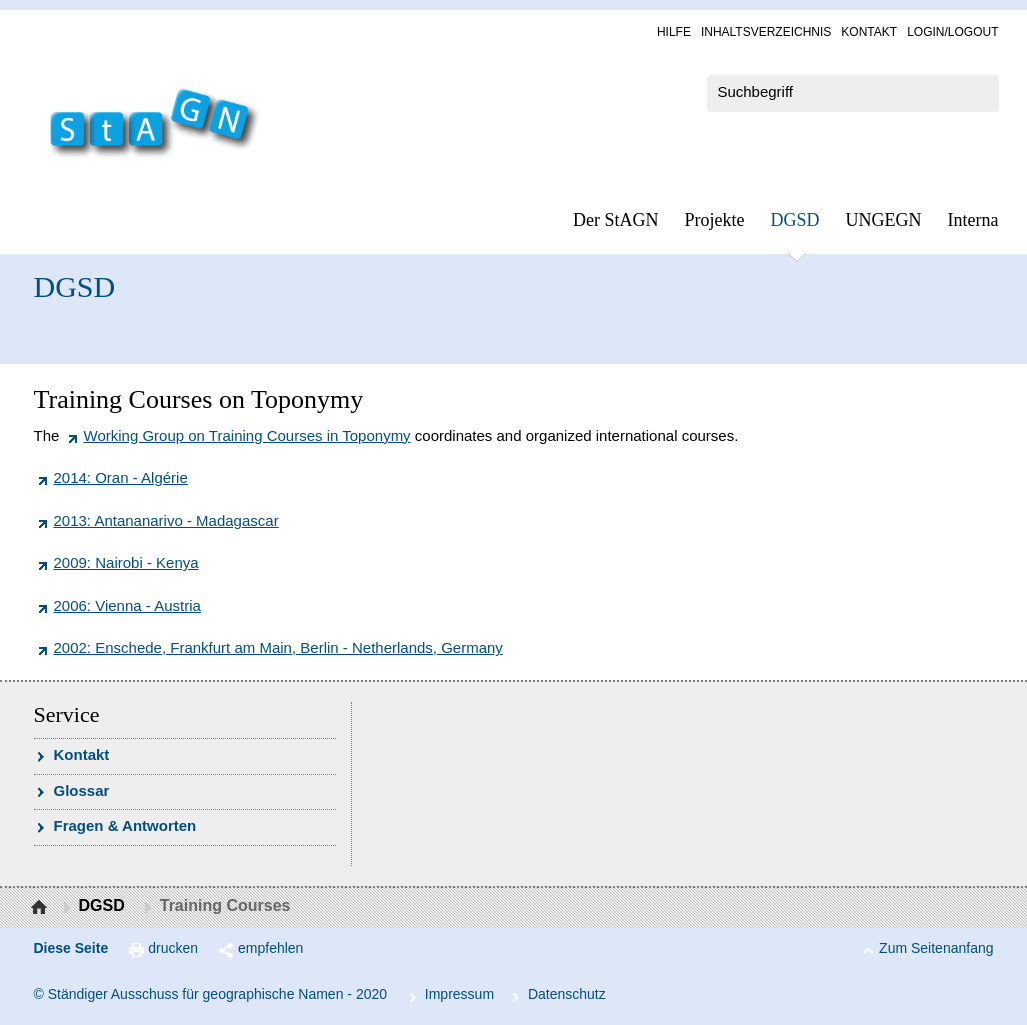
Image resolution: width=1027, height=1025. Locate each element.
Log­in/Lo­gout (952, 32)
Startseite (41, 908)
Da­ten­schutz (567, 994)
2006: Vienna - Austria (127, 605)
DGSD (795, 220)
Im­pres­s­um (459, 994)
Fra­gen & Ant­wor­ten (125, 825)
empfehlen (270, 948)
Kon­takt (869, 32)
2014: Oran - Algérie (121, 477)
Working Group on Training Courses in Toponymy (247, 435)
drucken (173, 948)
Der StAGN (616, 220)
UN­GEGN (884, 220)
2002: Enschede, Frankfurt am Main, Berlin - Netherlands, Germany (278, 647)
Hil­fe (674, 32)
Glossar (82, 790)
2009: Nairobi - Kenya (126, 562)
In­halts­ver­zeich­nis (766, 32)
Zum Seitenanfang (936, 948)
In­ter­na (973, 220)
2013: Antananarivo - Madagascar (166, 520)
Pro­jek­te (715, 220)
